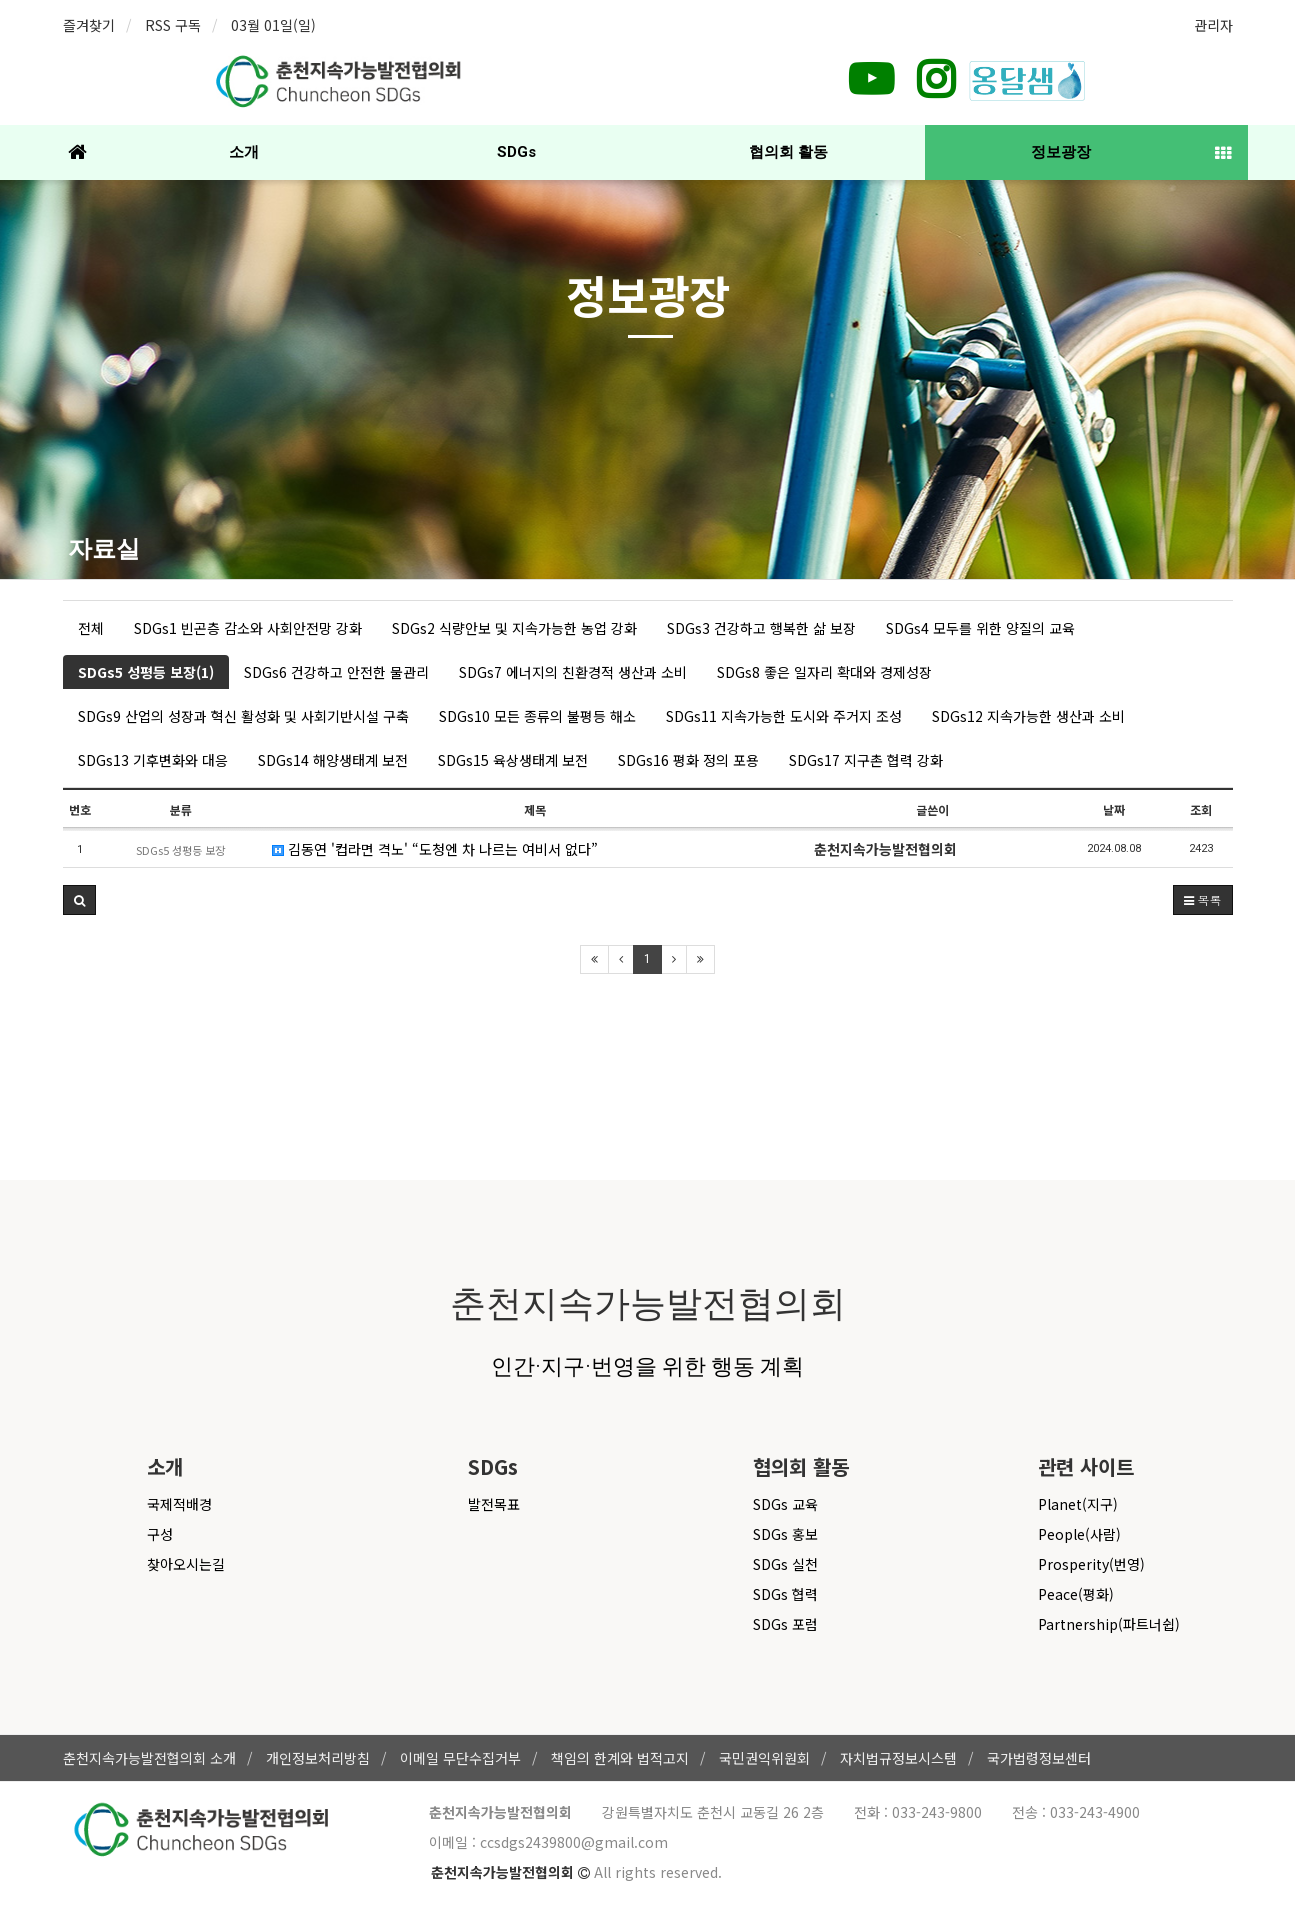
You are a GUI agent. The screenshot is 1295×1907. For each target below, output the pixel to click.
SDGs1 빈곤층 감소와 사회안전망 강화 (248, 628)
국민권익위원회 (764, 1758)
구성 (160, 1534)
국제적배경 (179, 1504)
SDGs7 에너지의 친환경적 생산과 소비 (573, 672)
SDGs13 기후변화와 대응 (153, 760)
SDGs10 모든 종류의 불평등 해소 (537, 716)
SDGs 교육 (785, 1504)
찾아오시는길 (186, 1564)
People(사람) (1079, 1534)
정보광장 (1061, 152)
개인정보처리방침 (318, 1758)
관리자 (1213, 25)
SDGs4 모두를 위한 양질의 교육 (980, 628)
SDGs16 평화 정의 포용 (688, 760)
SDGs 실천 (785, 1564)
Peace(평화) (1076, 1594)
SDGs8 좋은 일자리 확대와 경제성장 (824, 672)
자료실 (104, 549)
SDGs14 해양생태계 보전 (333, 760)
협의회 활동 (788, 152)
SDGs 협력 (785, 1594)
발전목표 (494, 1504)
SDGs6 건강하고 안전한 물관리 (336, 672)
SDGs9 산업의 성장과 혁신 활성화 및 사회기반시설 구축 (243, 716)
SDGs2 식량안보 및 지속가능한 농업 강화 (514, 628)
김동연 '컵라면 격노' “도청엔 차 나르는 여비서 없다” (435, 849)
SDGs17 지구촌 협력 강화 (866, 760)
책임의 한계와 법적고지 (620, 1758)
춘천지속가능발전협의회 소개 (149, 1758)
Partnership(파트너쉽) (1109, 1624)
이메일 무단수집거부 (460, 1758)
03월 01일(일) (273, 25)
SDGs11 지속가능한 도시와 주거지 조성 (784, 716)
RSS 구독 (173, 25)
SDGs (516, 152)
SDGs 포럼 (785, 1624)
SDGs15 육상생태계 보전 (513, 760)
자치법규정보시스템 (898, 1758)
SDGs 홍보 (785, 1534)
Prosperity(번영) (1091, 1564)
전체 (91, 628)
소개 (244, 152)
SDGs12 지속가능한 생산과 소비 (1028, 716)
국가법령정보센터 (1039, 1758)
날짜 (1114, 809)
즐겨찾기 (89, 25)
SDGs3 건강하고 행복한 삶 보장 (761, 628)
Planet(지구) (1078, 1504)
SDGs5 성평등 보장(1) (146, 672)
